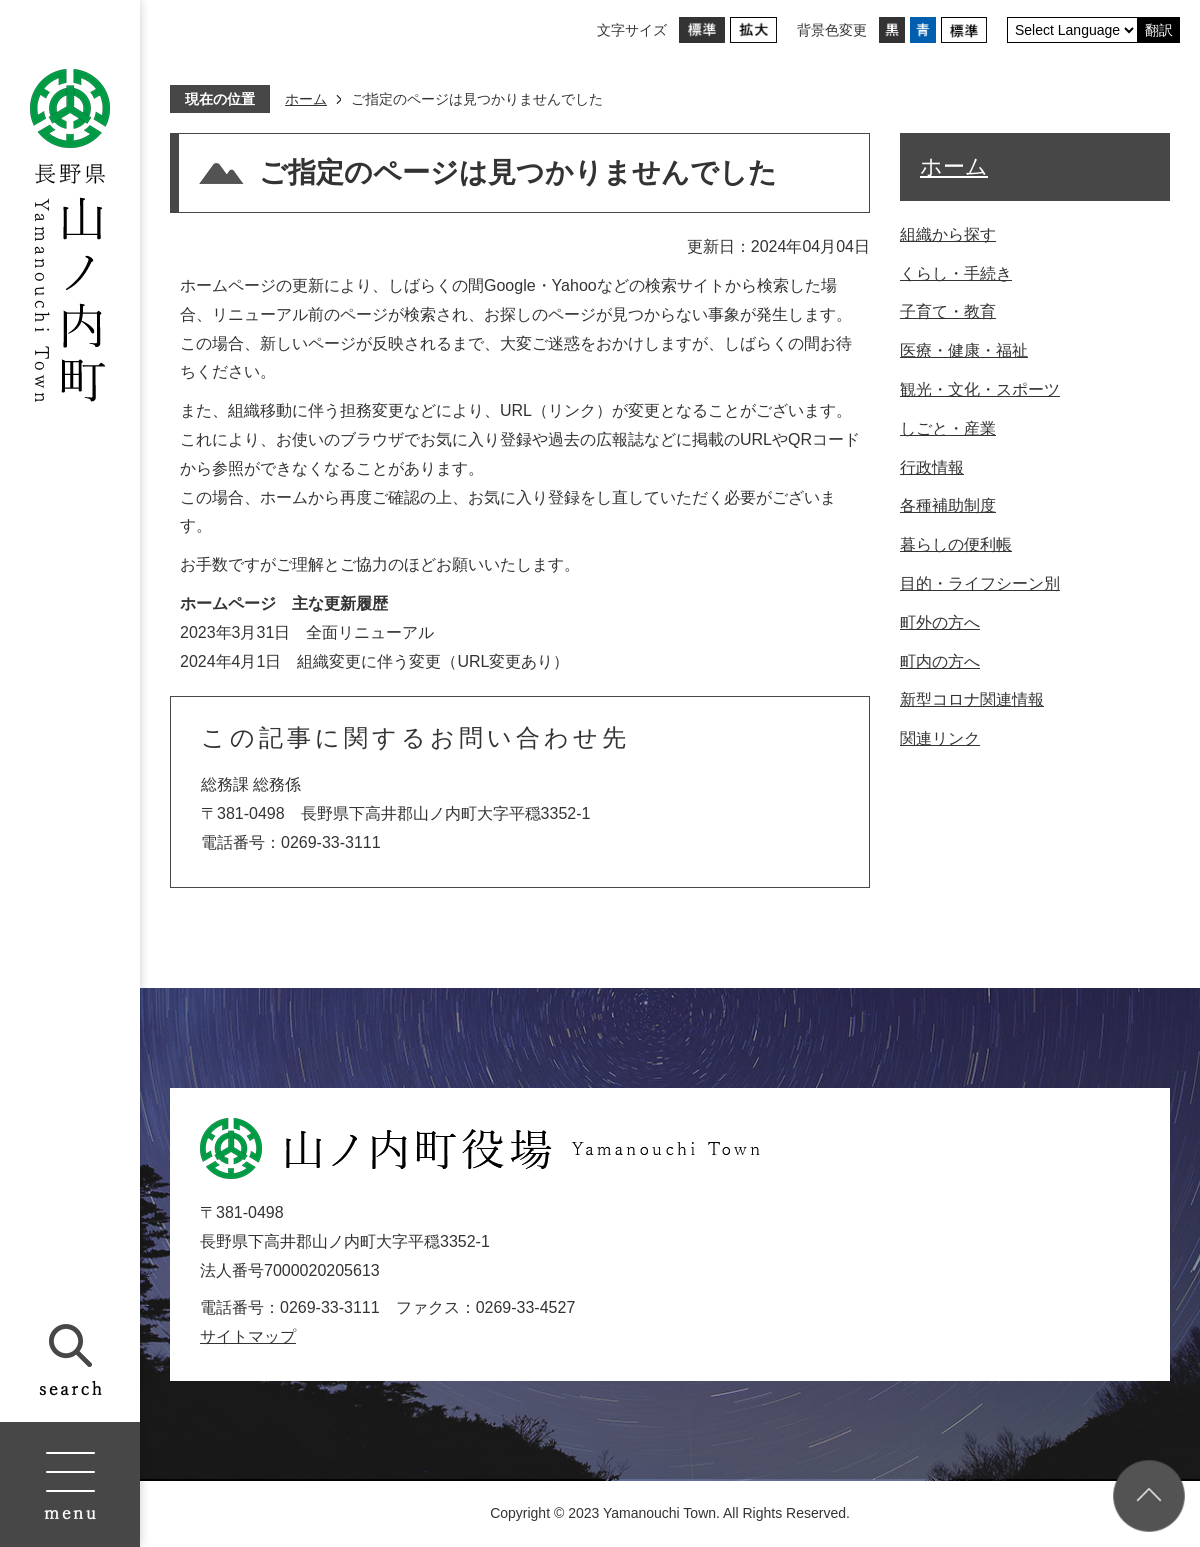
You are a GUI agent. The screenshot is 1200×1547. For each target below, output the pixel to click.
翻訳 (1159, 30)
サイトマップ (248, 1336)
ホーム (306, 99)
